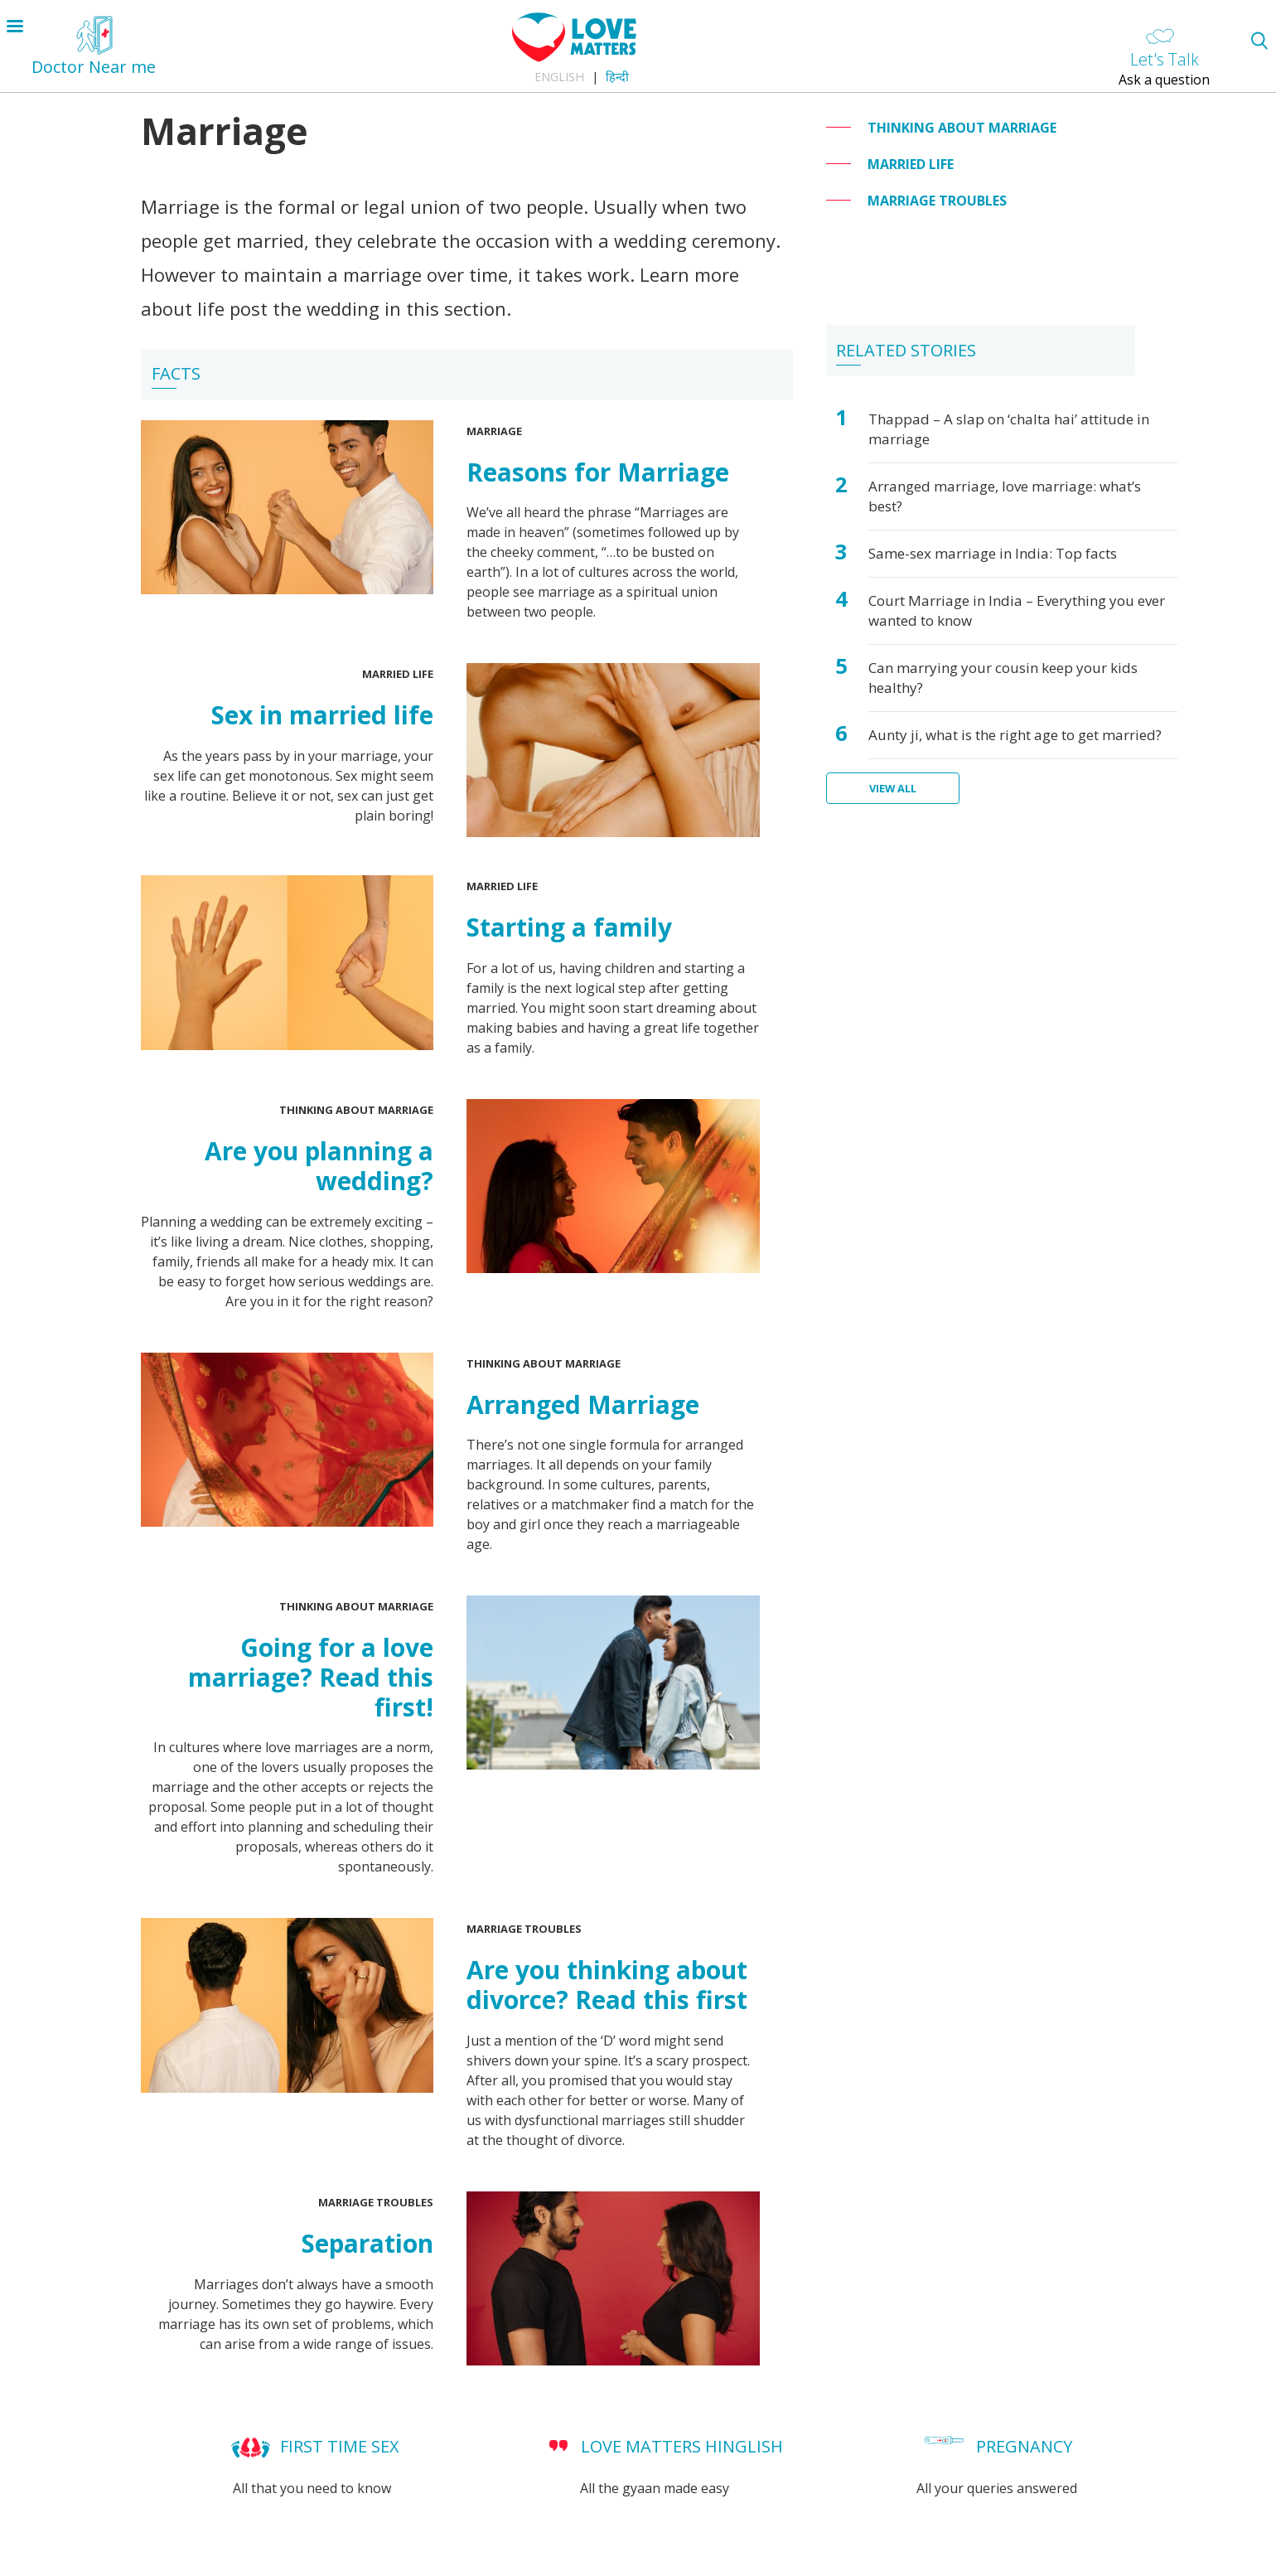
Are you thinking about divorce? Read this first (606, 1985)
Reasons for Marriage (597, 472)
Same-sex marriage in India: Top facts (992, 553)
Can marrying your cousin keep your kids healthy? (1003, 677)
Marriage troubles (524, 1928)
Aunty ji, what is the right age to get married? (1015, 734)
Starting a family (569, 927)
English (559, 77)
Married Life (397, 673)
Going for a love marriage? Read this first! (310, 1677)
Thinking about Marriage (356, 1109)
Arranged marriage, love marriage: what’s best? (1004, 496)
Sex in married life (322, 715)
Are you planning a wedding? (319, 1166)
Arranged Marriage (582, 1404)
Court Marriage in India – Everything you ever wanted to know (1016, 610)
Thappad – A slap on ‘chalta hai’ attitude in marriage (1008, 428)
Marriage (494, 431)
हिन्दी (617, 77)
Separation (367, 2243)
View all (892, 788)
